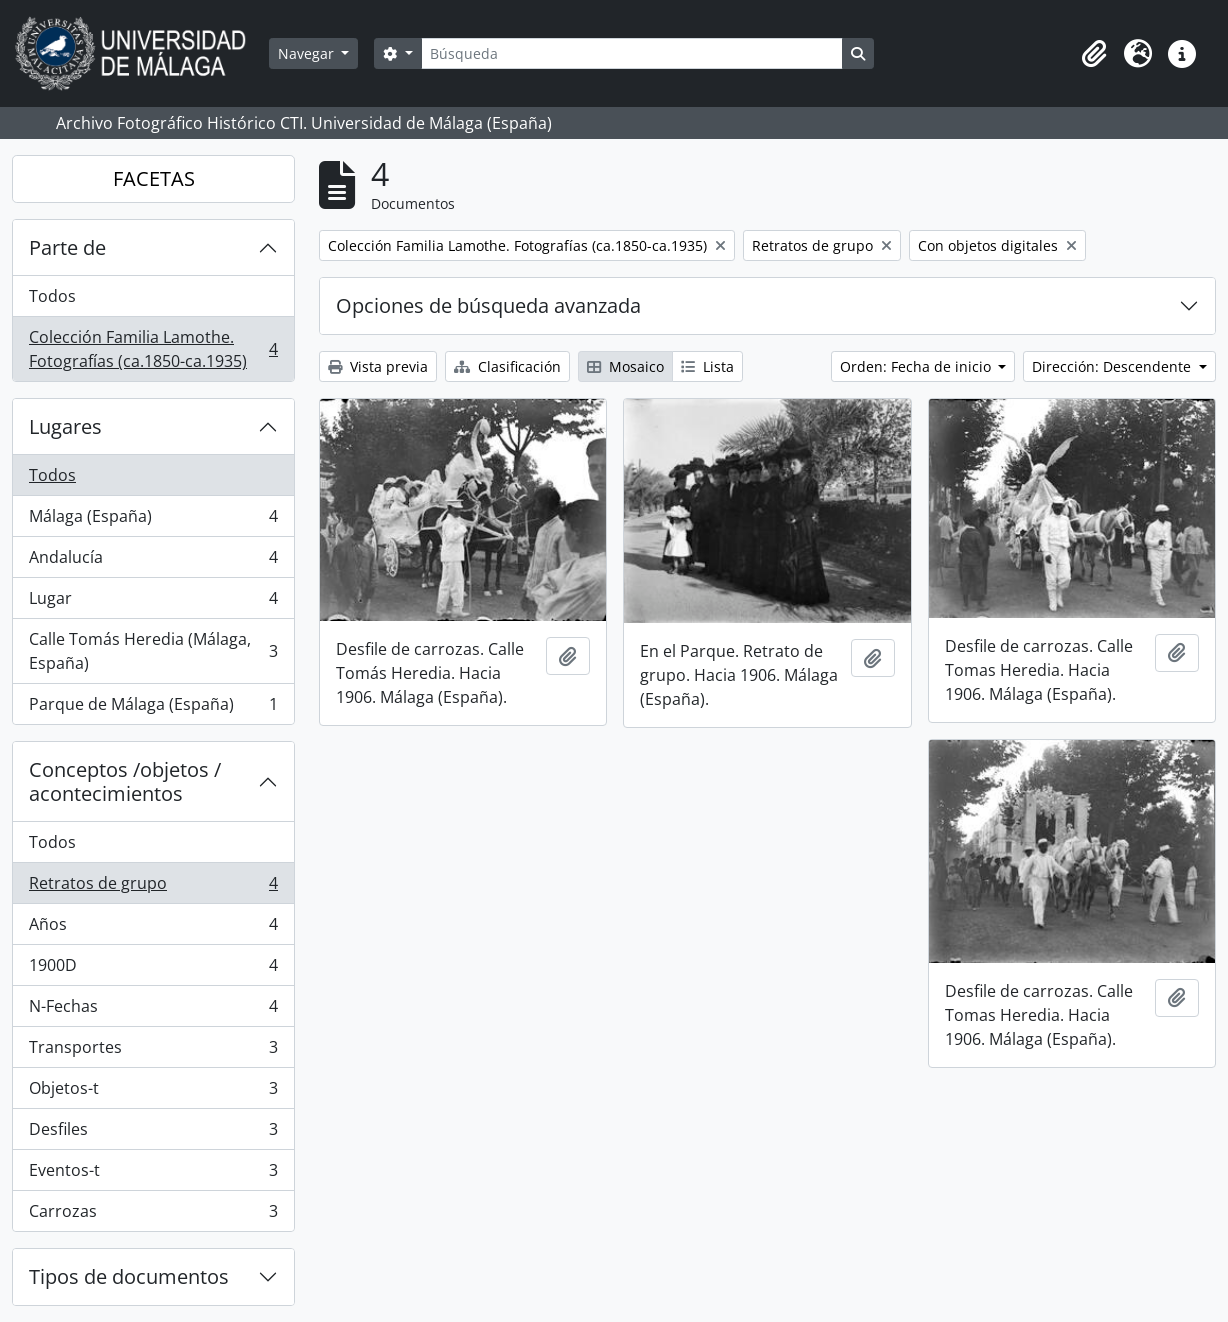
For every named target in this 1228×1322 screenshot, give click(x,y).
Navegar (308, 53)
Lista (707, 366)
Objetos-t (153, 1092)
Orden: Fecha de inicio (917, 366)
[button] (1094, 54)
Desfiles (153, 1133)
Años (153, 928)
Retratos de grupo (153, 887)
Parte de (67, 247)
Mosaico (625, 366)
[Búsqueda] (632, 53)
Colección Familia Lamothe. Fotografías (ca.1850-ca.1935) (153, 349)
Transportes (153, 1051)
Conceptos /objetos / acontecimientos (125, 781)
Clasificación (507, 366)
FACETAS (154, 178)
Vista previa (378, 366)
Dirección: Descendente (1113, 366)
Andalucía (153, 561)
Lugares (65, 426)
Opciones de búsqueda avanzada (488, 305)
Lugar (153, 602)
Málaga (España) (153, 520)
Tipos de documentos (129, 1276)
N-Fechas (153, 1010)
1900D (153, 969)
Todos (52, 296)
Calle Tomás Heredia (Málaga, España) (153, 651)
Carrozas (153, 1215)
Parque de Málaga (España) (153, 708)
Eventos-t (153, 1174)
